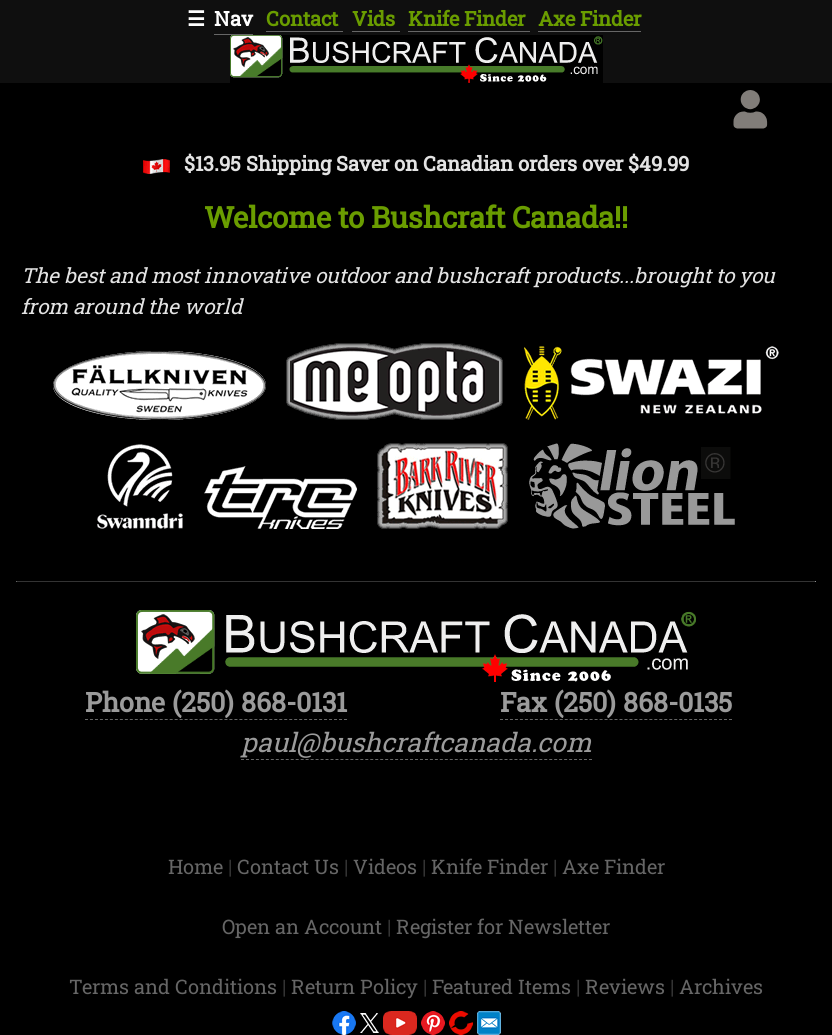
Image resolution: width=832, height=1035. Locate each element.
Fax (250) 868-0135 (616, 701)
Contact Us (290, 866)
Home (198, 866)
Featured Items (504, 986)
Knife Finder (469, 18)
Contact (304, 18)
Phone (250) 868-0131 (216, 701)
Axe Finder (589, 18)
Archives (721, 986)
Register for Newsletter (503, 926)
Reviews (627, 986)
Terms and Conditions (175, 986)
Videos (387, 866)
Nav (233, 18)
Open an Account (302, 926)
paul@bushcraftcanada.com (416, 741)
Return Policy (357, 986)
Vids (376, 18)
